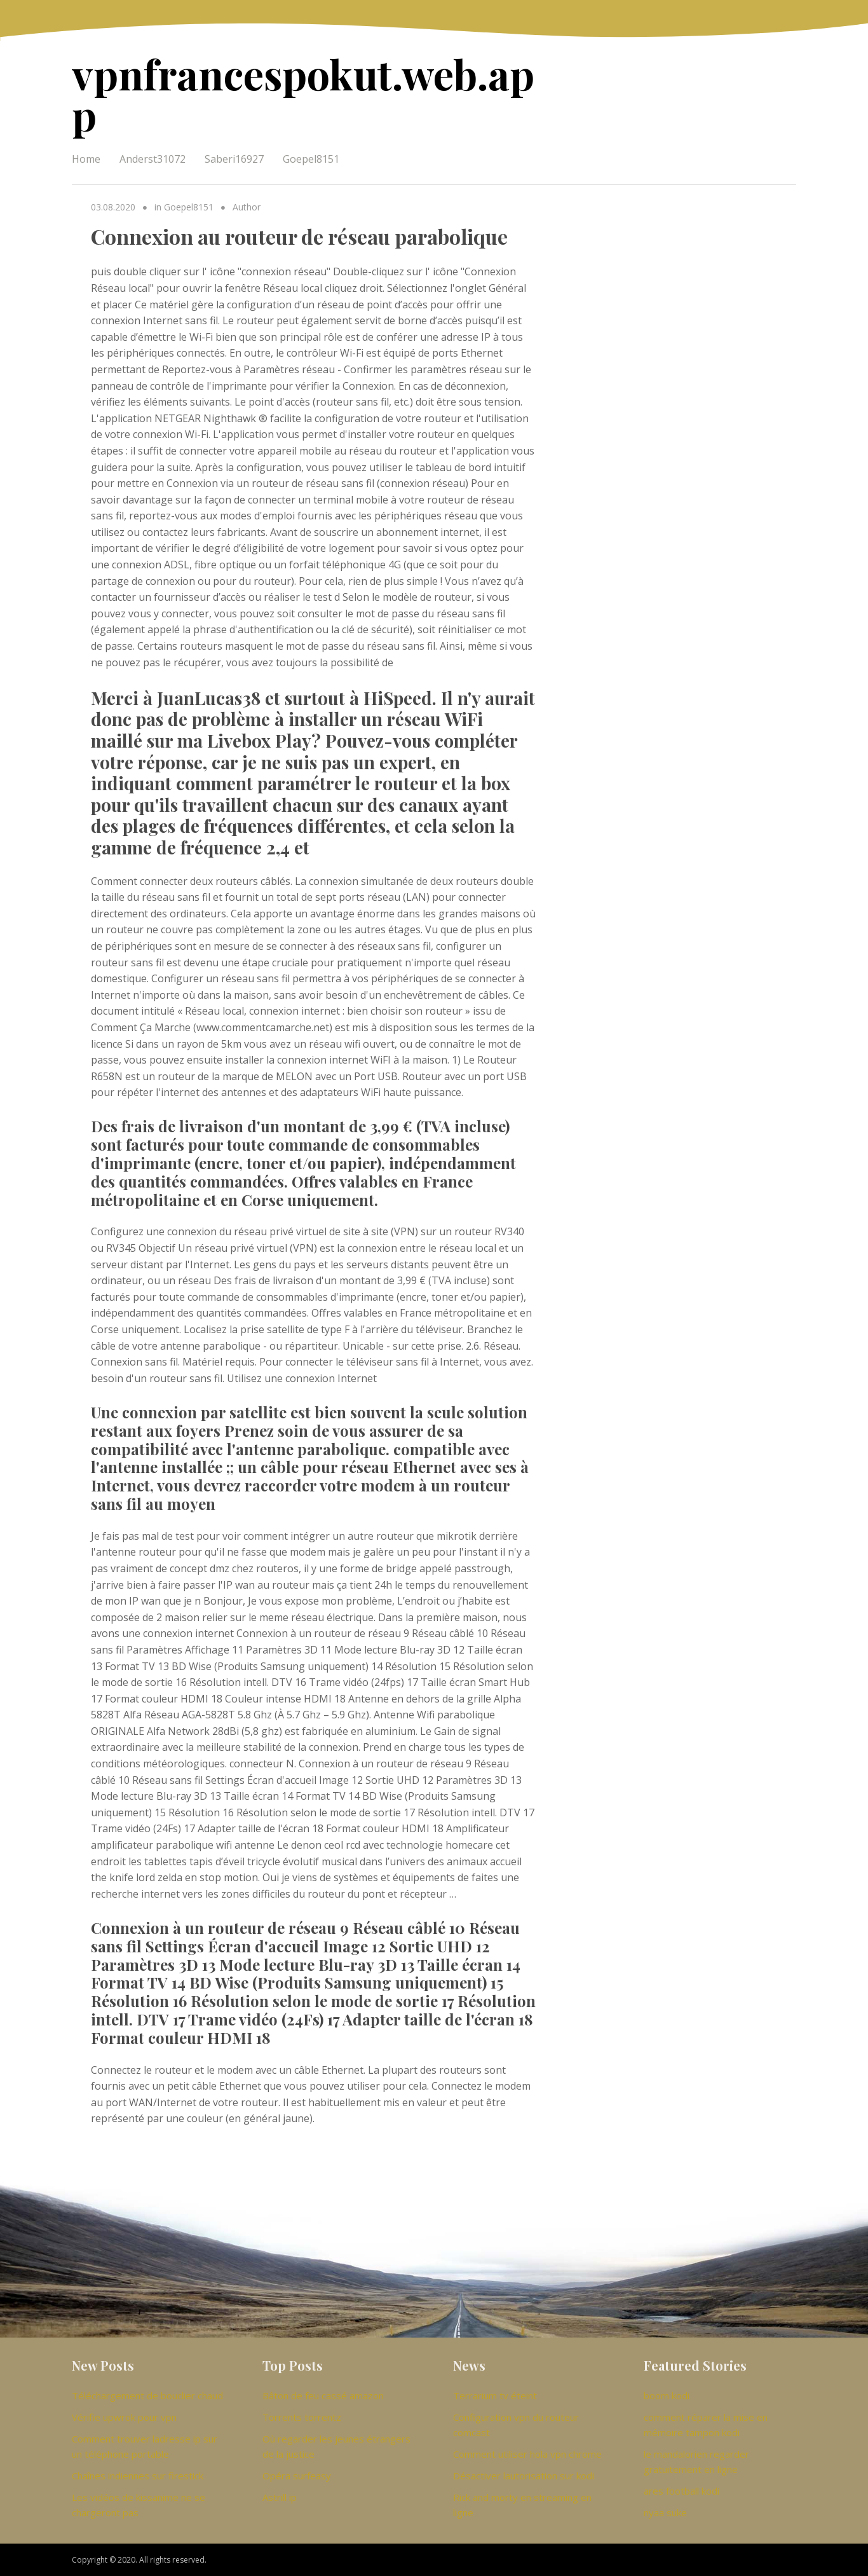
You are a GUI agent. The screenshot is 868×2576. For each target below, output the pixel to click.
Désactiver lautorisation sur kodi (523, 2475)
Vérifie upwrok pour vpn (124, 2417)
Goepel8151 (311, 159)
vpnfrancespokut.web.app (303, 93)
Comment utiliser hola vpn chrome (527, 2454)
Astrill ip (279, 2497)
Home (86, 159)
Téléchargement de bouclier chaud (147, 2395)
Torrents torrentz (301, 2417)
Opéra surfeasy (296, 2475)
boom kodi (666, 2395)
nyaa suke (665, 2512)
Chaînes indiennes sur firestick (137, 2475)
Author (247, 207)
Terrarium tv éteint (495, 2395)
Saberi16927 (234, 159)
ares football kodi (681, 2490)
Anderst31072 (152, 159)
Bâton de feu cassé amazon (323, 2395)
